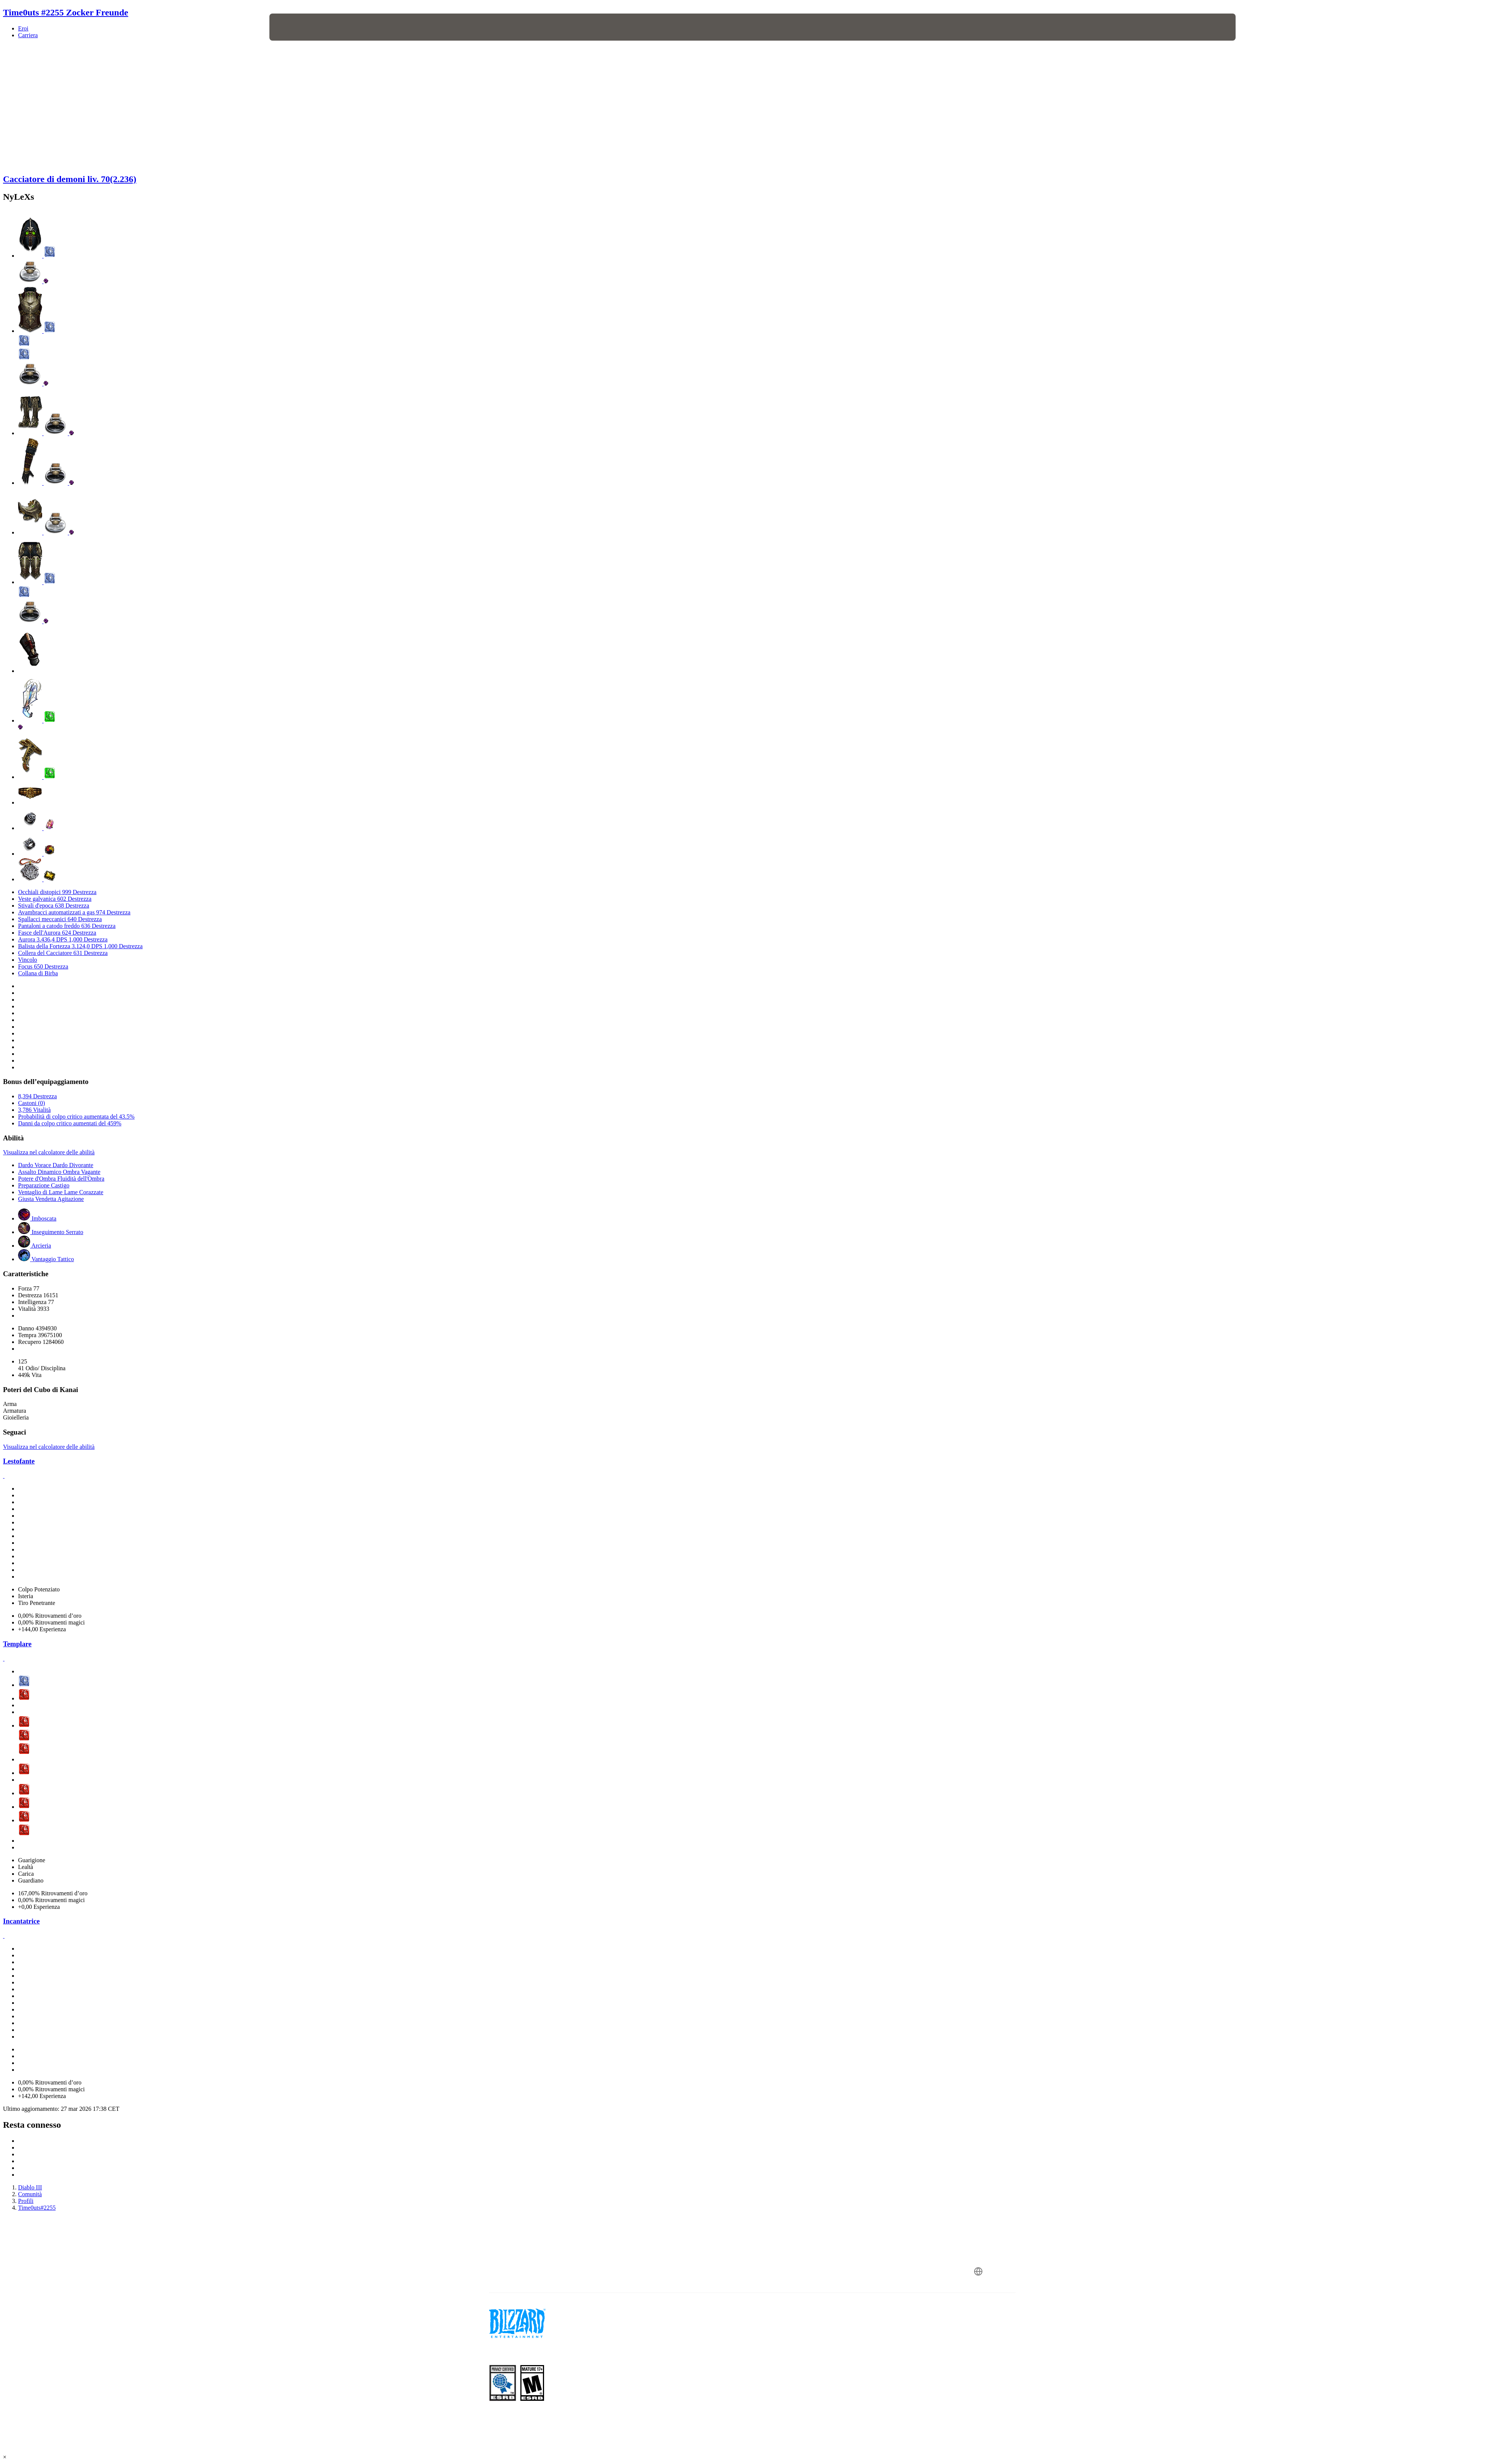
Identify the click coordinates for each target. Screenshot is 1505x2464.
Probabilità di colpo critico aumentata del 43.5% (76, 1116)
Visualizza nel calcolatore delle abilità (48, 1152)
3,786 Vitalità (34, 1110)
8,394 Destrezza (37, 1096)
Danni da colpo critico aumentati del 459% (70, 1123)
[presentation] (297, 27)
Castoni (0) (31, 1103)
